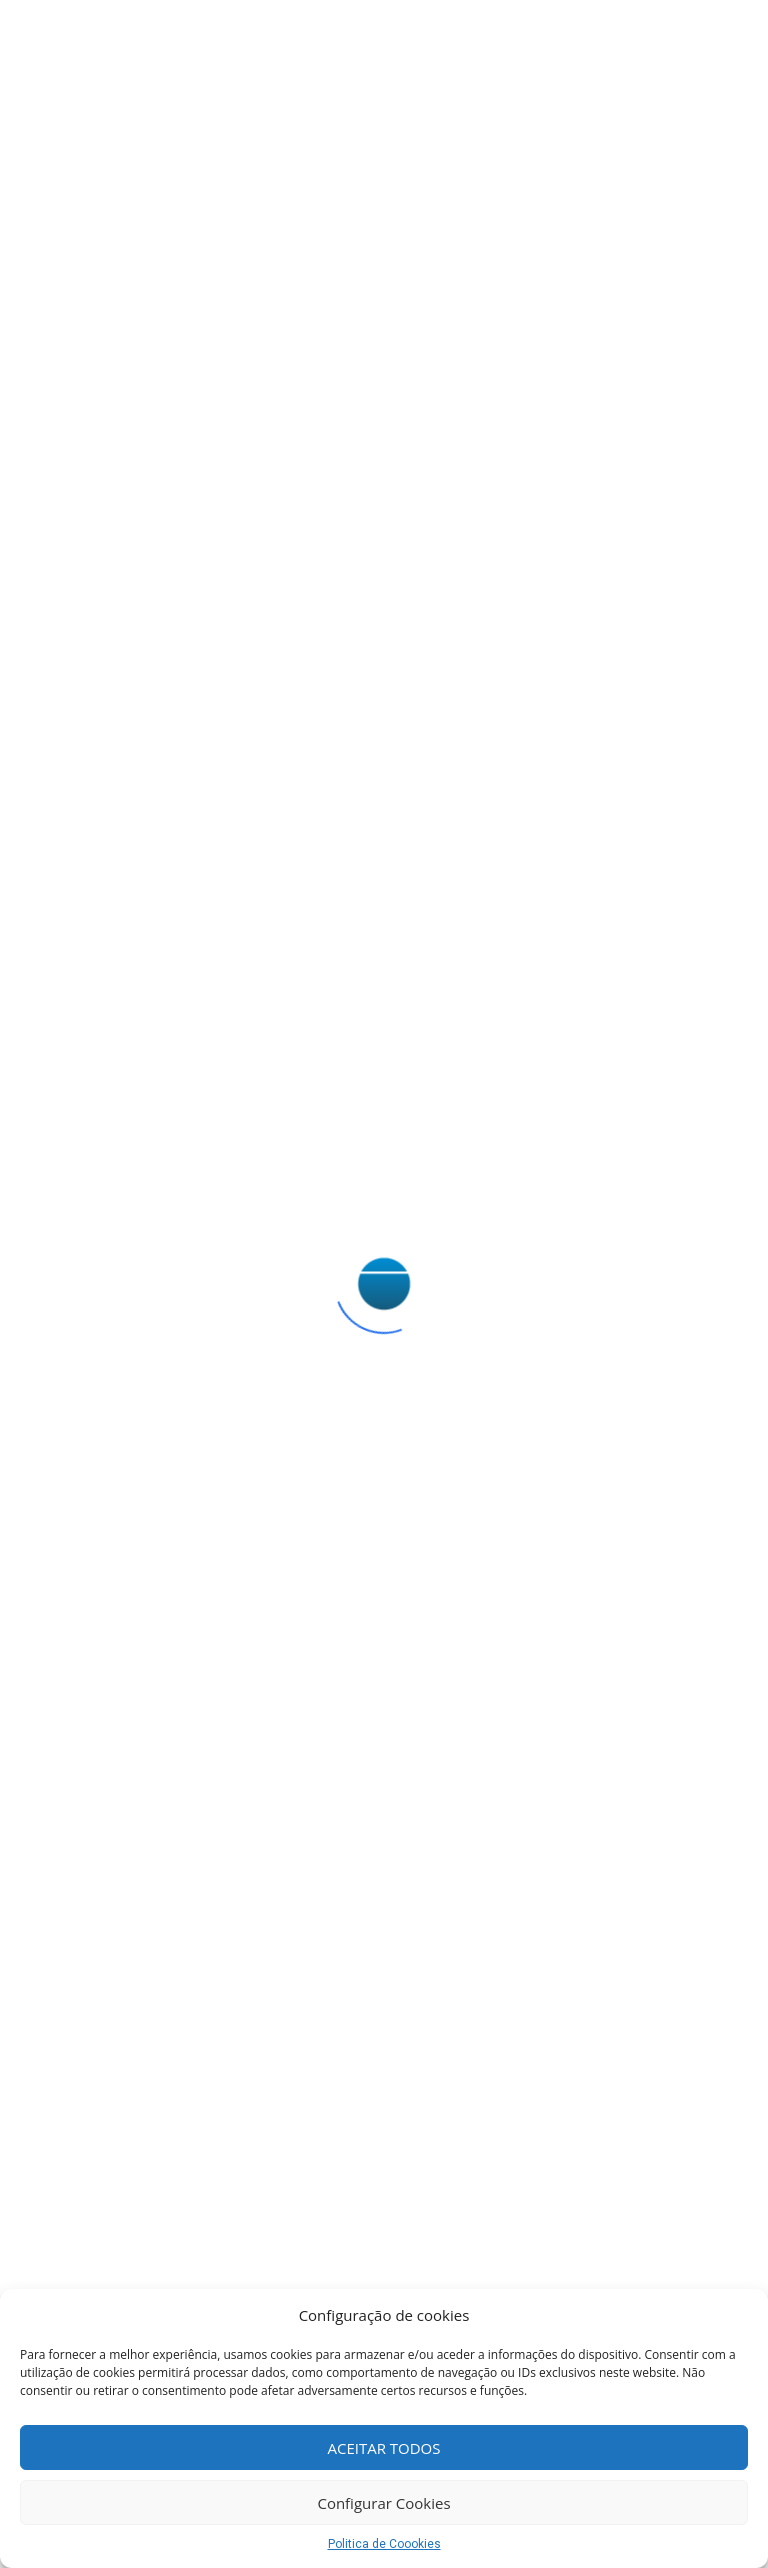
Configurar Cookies (383, 2503)
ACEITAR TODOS (383, 2448)
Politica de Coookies (384, 2544)
